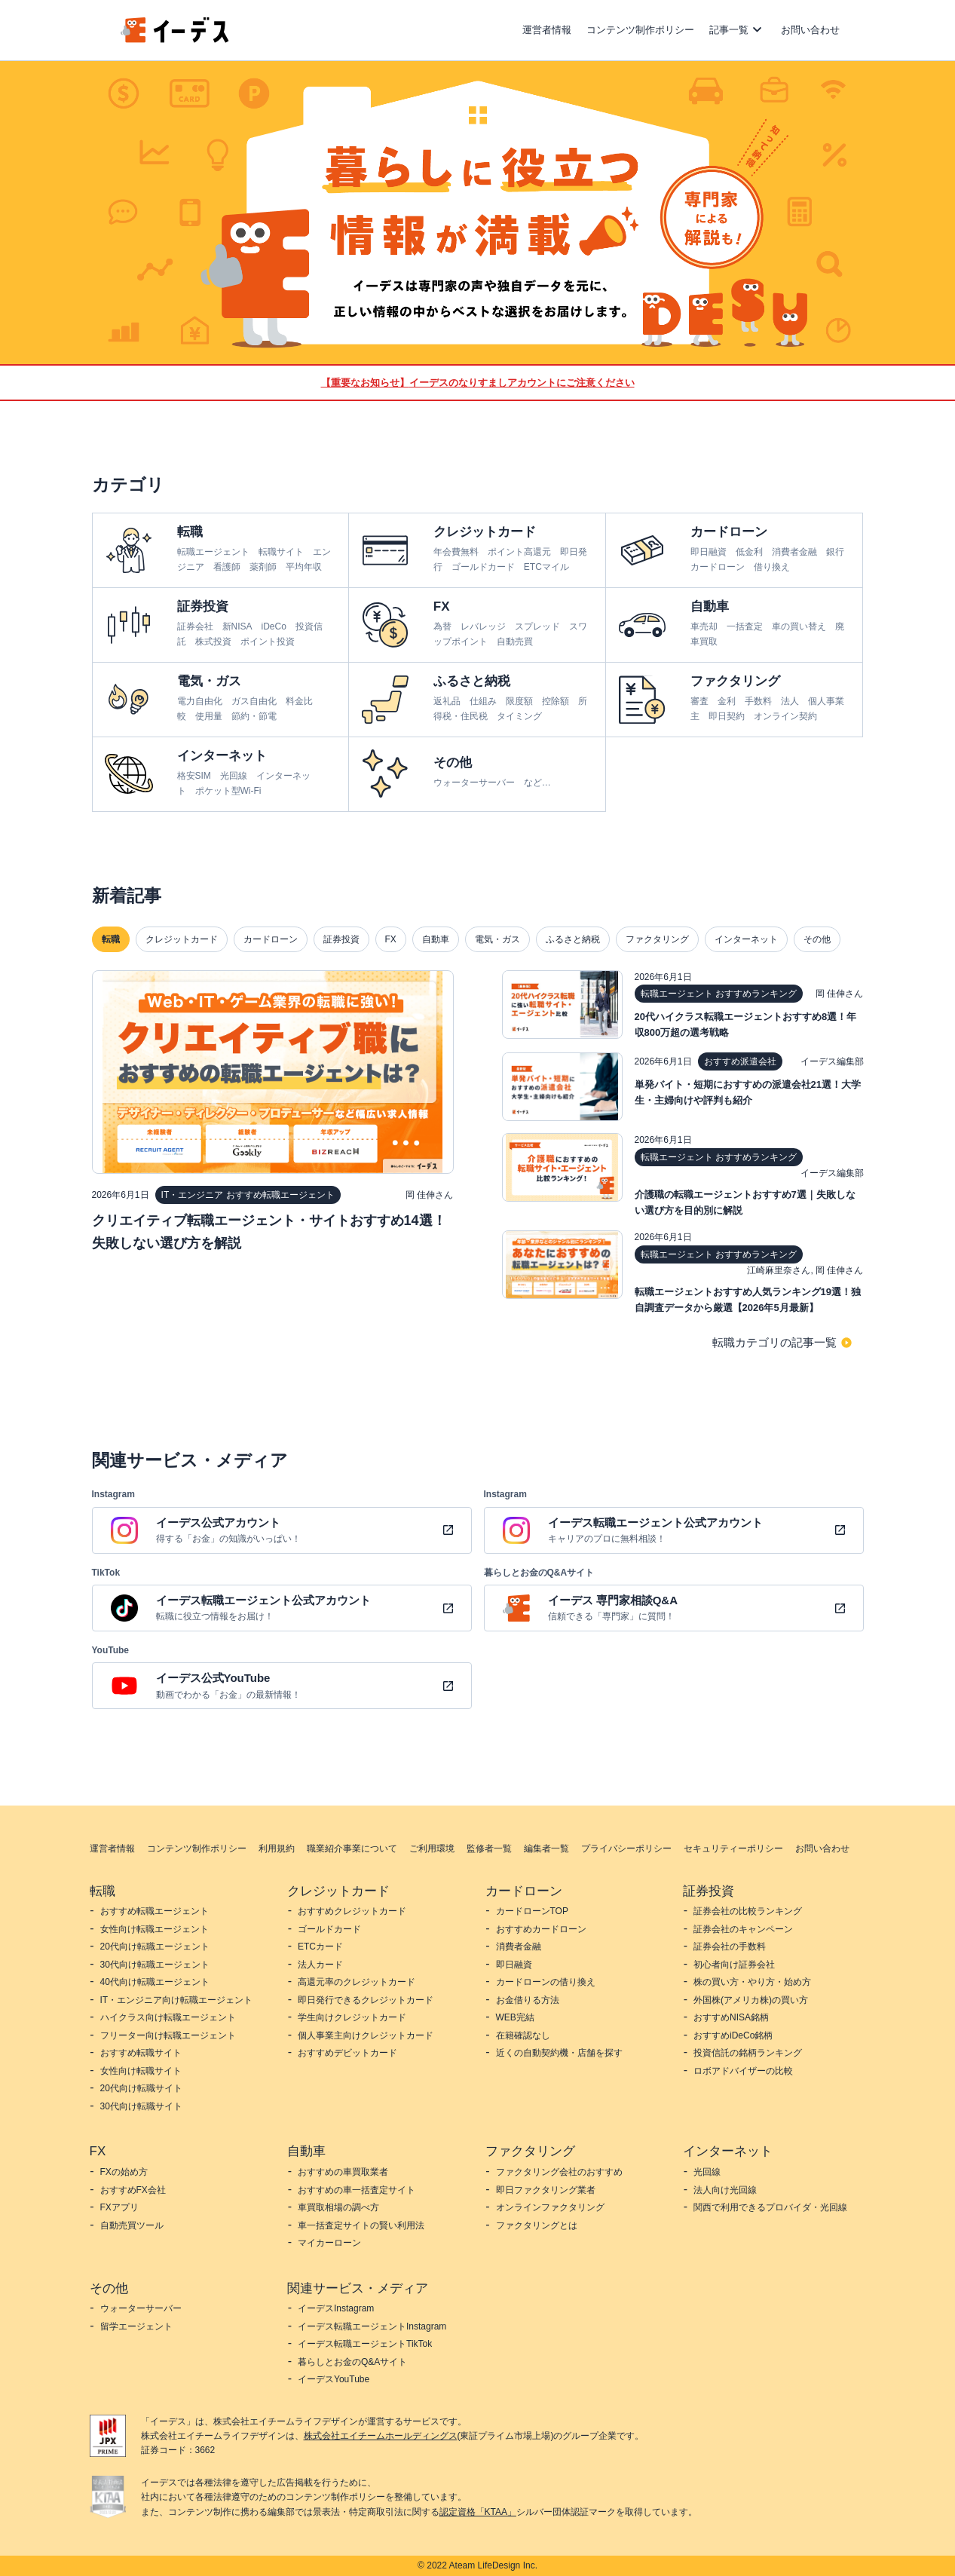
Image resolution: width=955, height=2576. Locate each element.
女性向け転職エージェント (154, 1929)
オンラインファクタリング (550, 2207)
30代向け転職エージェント (155, 1964)
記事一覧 (728, 29)
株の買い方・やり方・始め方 (752, 1982)
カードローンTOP (532, 1911)
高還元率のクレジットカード (356, 1982)
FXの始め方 (124, 2172)
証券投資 (341, 939)
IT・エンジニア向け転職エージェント (176, 2000)
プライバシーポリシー (626, 1848)
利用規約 (277, 1848)
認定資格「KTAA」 (477, 2512)
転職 (111, 939)
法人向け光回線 (725, 2190)
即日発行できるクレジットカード (365, 2000)
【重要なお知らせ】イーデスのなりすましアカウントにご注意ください (478, 382)
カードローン (270, 939)
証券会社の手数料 (729, 1946)
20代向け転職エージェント (155, 1946)
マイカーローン (329, 2243)
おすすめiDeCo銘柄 (733, 2035)
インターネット (746, 939)
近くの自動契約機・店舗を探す (559, 2053)
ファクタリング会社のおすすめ (559, 2172)
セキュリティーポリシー (733, 1848)
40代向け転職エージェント (155, 1982)
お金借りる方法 (527, 2000)
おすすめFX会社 (133, 2190)
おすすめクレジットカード (352, 1911)
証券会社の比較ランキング (747, 1911)
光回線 (707, 2172)
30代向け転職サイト (141, 2106)
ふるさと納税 (573, 939)
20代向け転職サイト (141, 2088)
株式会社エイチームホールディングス (381, 2436)
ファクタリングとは (536, 2225)
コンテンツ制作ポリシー (640, 29)
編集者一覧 (546, 1848)
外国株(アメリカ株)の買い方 (750, 2000)
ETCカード (320, 1946)
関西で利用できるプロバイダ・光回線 (770, 2207)
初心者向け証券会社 (734, 1964)
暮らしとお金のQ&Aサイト (352, 2362)
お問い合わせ (810, 29)
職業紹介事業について (352, 1848)
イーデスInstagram (336, 2308)
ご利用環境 (432, 1848)
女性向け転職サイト (141, 2071)
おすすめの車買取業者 (343, 2172)
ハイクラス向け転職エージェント (168, 2017)
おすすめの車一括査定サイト (356, 2190)
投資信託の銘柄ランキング (747, 2053)
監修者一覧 (489, 1848)
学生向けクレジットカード (352, 2017)
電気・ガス (497, 939)
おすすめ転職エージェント (154, 1911)
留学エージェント (136, 2326)
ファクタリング (657, 939)
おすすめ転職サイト (141, 2053)
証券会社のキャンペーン (743, 1929)
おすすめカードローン (541, 1929)
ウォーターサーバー (141, 2308)
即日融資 (514, 1964)
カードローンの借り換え (545, 1982)
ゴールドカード (329, 1929)
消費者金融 (518, 1946)
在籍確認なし (523, 2035)
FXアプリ (119, 2207)
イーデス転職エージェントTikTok (365, 2344)
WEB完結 (515, 2017)
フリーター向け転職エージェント (168, 2035)
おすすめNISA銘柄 (731, 2017)
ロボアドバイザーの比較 (743, 2071)
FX (390, 939)
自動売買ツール (132, 2225)
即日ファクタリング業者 (545, 2190)
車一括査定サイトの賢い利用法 (361, 2225)
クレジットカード (181, 939)
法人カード (320, 1964)
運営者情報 (546, 29)
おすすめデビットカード (347, 2053)
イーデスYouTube (333, 2379)
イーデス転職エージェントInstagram (372, 2326)
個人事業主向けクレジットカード (365, 2035)
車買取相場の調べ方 (338, 2207)
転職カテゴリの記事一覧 (774, 1342)
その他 (817, 939)
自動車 (435, 939)
